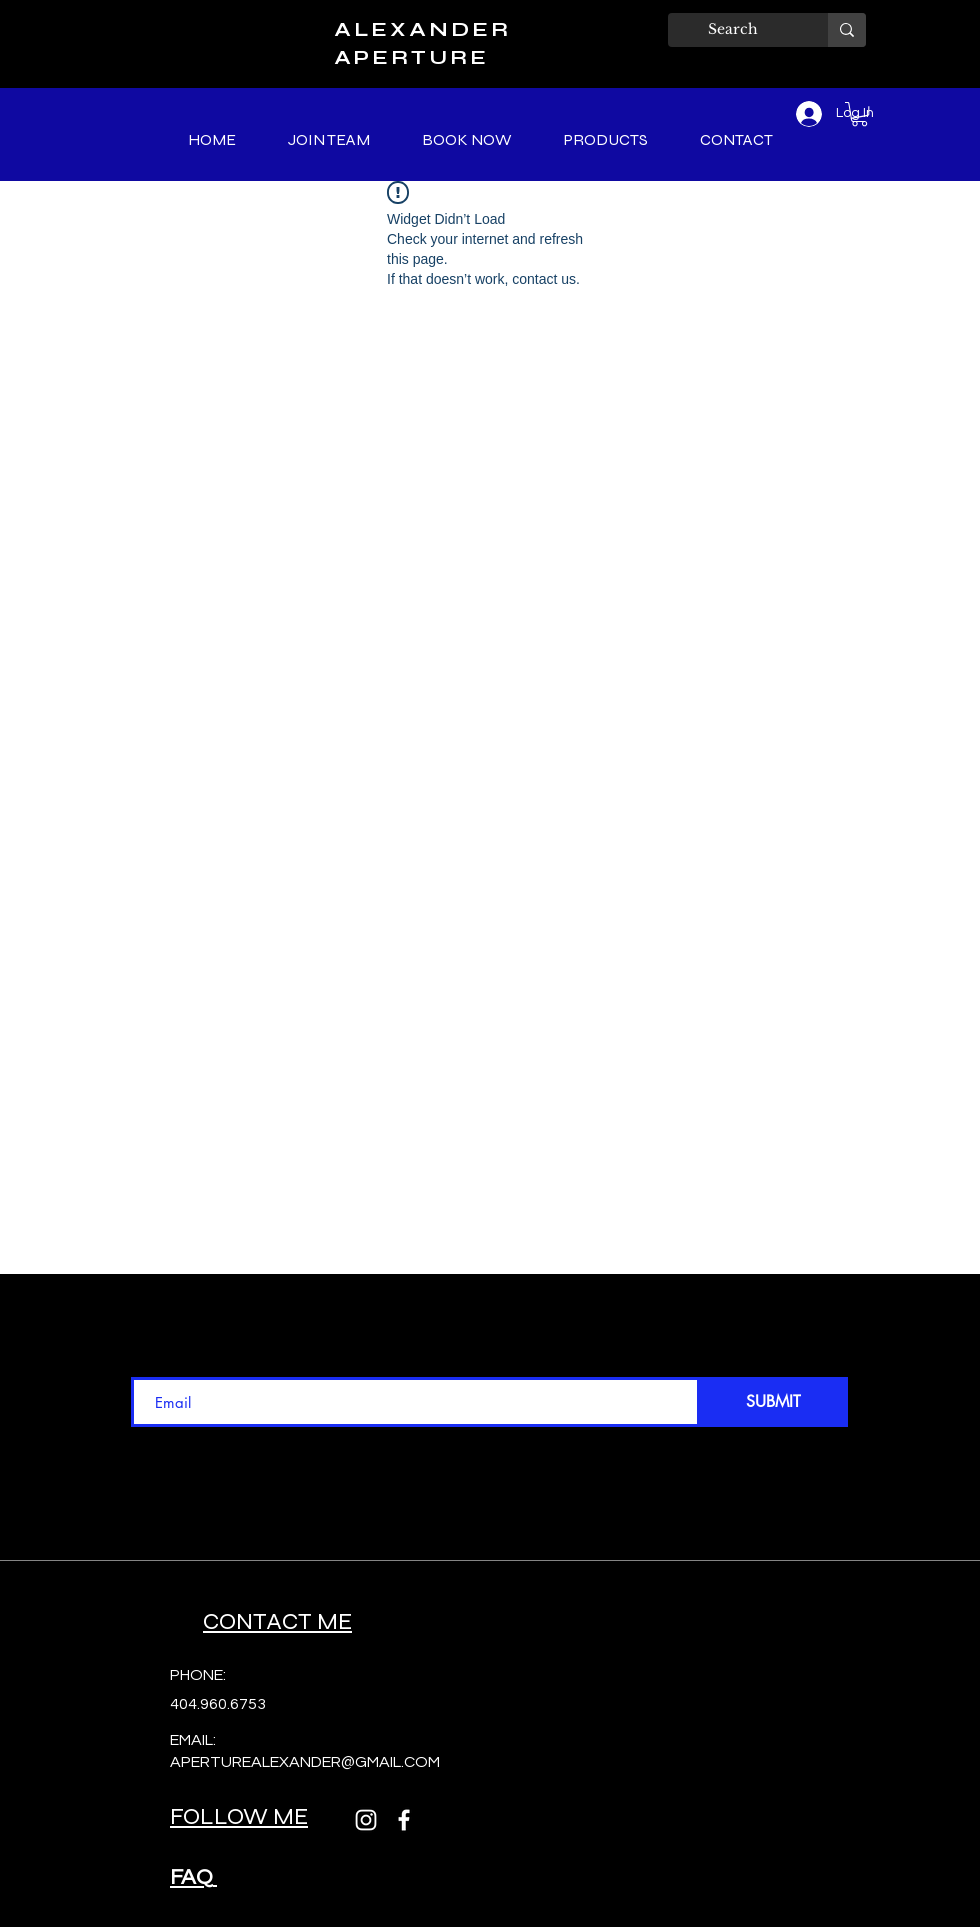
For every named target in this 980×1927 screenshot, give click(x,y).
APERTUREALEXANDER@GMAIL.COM (305, 1762)
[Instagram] (366, 1820)
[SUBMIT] (773, 1402)
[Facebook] (404, 1820)
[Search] (733, 30)
